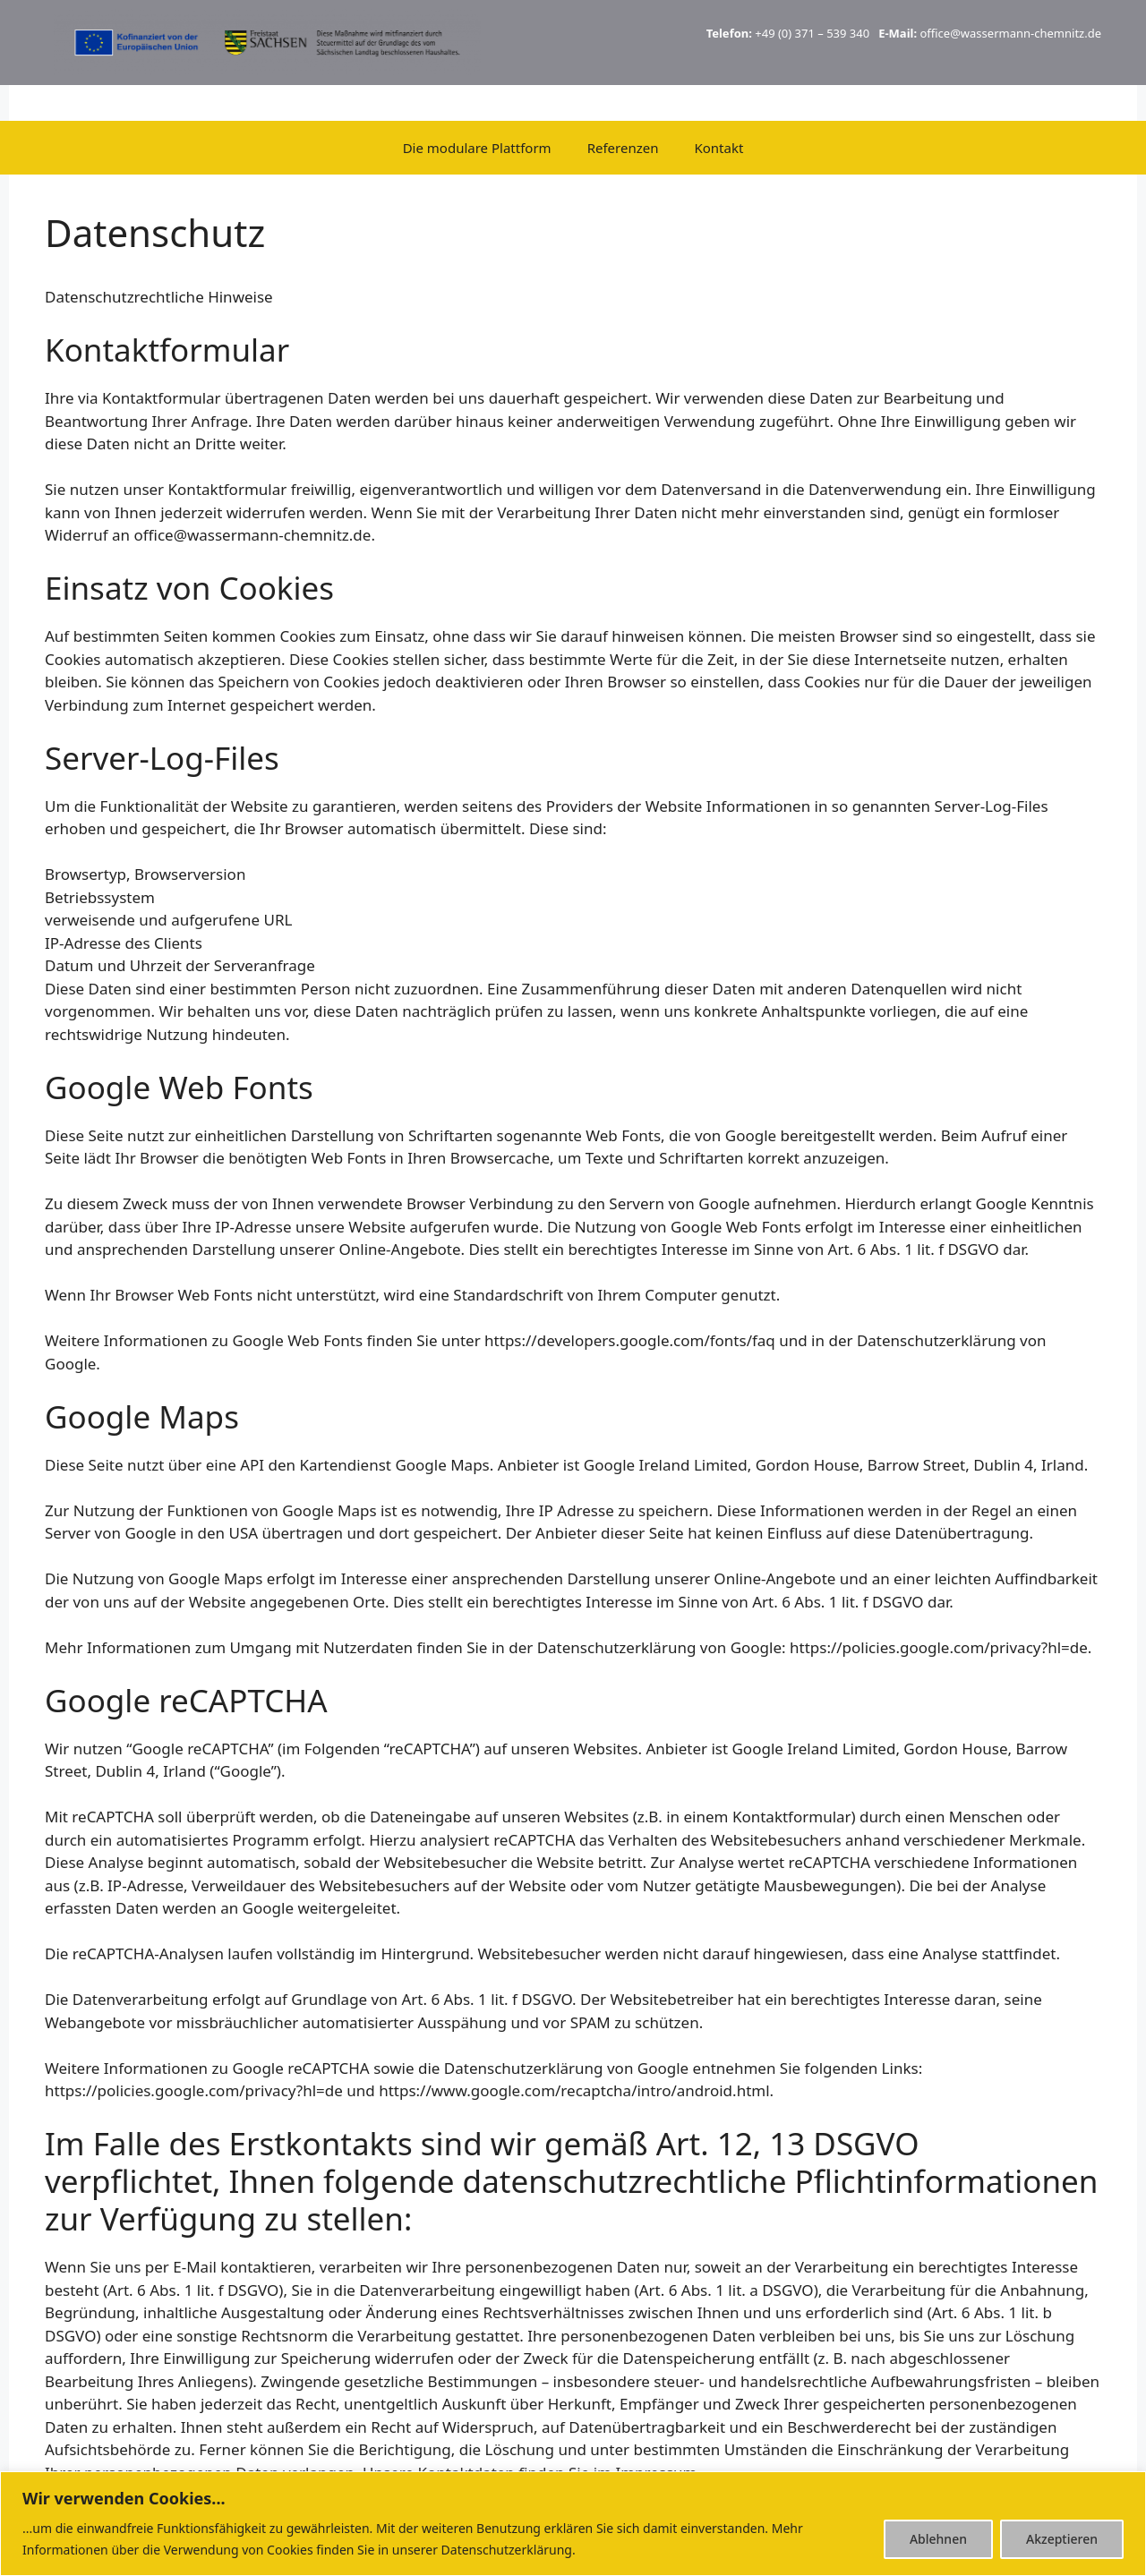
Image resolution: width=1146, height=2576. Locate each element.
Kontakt (718, 148)
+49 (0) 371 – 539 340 (812, 33)
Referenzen (623, 148)
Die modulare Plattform (477, 148)
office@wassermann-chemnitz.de (1010, 33)
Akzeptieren (1062, 2538)
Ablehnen (938, 2538)
